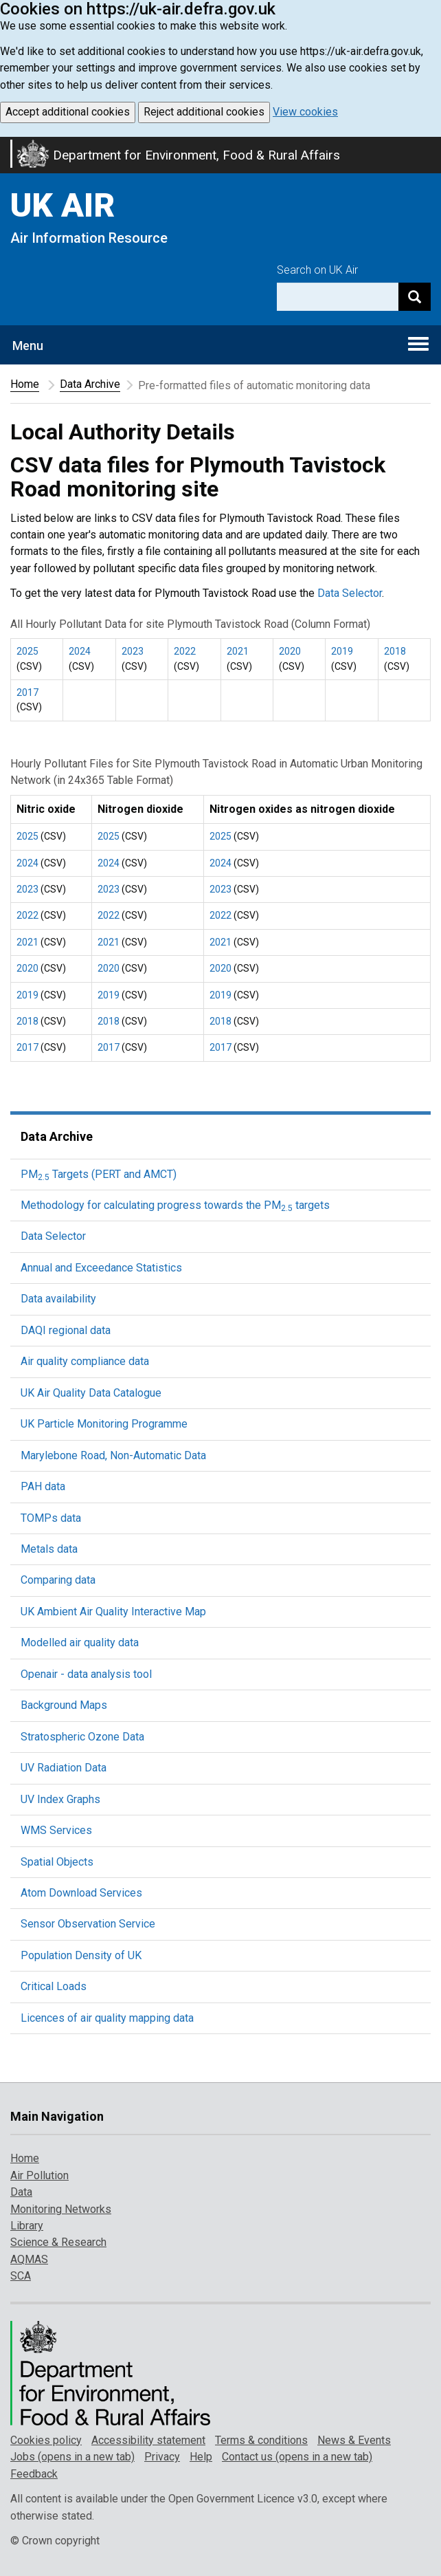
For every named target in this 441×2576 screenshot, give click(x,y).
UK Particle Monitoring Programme (104, 1423)
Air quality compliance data (85, 1361)
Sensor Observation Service (88, 1923)
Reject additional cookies (204, 111)
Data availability (58, 1298)
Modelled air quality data (80, 1642)
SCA (20, 2275)
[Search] (414, 297)
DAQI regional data (66, 1330)
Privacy (162, 2456)
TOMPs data (51, 1518)
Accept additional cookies (67, 111)
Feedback (34, 2473)
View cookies (305, 111)
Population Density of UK (81, 1955)
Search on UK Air (317, 269)
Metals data (49, 1549)
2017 (27, 692)
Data (21, 2191)
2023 (133, 651)
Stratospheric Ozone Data (82, 1736)
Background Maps (64, 1705)
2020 (290, 651)
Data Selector (349, 593)
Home (24, 384)
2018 (395, 651)
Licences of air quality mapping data (107, 2017)
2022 (185, 651)
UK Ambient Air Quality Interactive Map (113, 1611)
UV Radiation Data (63, 1767)
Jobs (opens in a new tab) (72, 2456)
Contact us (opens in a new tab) (297, 2456)
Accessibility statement (148, 2440)
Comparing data (58, 1579)
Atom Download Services (81, 1892)
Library (26, 2225)
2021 (238, 651)
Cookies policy (46, 2440)
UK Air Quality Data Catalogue (91, 1392)
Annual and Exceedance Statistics (101, 1267)
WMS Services (56, 1830)
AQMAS (29, 2259)
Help (201, 2456)
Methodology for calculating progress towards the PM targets (175, 1205)
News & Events (354, 2440)
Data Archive (90, 384)
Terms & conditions (261, 2440)
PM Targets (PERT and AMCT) (99, 1174)
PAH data (43, 1486)
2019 (342, 651)
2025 (27, 651)
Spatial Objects (57, 1861)
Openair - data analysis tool (86, 1674)
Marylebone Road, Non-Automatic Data (113, 1455)
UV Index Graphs (60, 1799)
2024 (80, 651)
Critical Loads (54, 1986)
